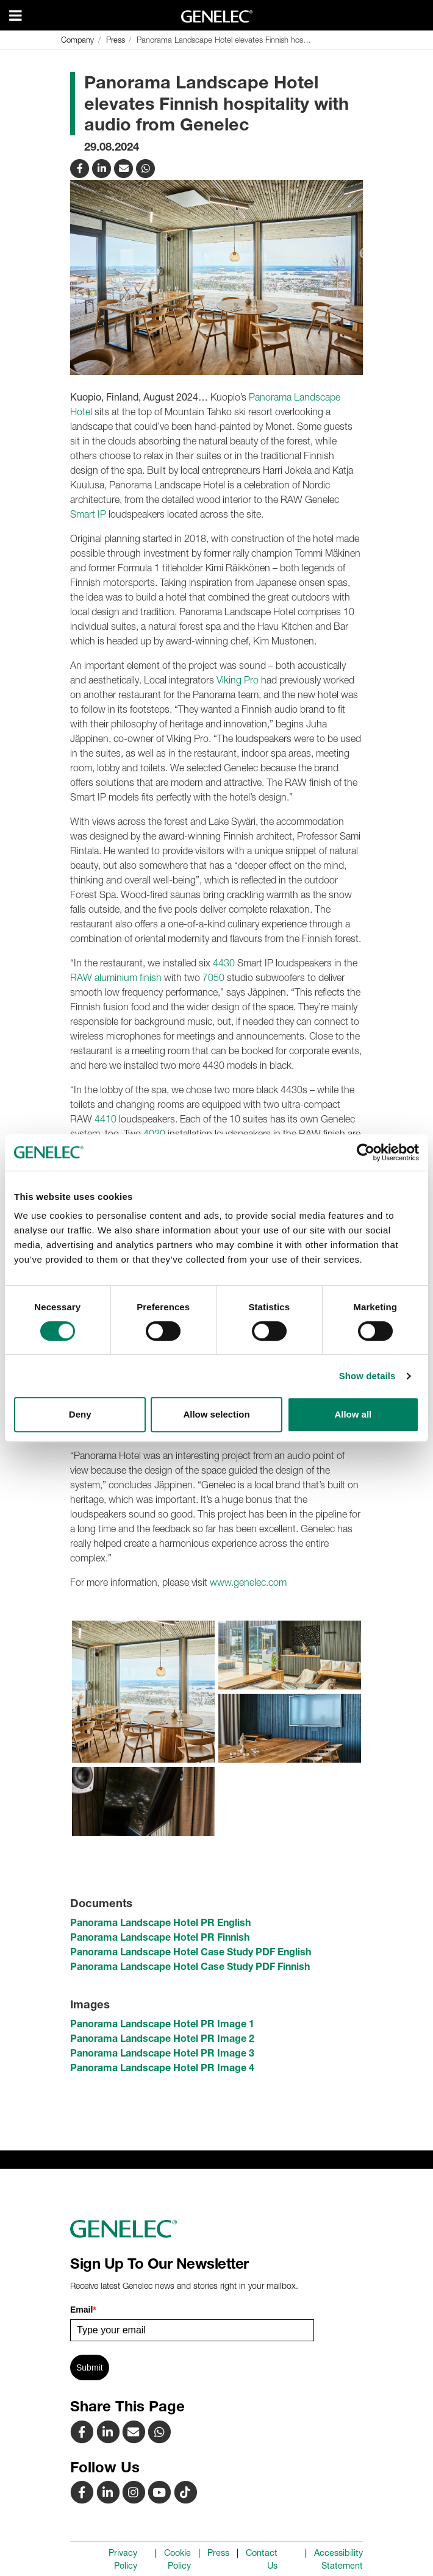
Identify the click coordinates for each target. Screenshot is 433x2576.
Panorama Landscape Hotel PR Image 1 (162, 2024)
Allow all (352, 1414)
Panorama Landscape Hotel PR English (160, 1922)
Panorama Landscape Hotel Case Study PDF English (190, 1952)
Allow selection (216, 1414)
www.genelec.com (248, 1582)
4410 (105, 1119)
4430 (224, 963)
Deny (80, 1414)
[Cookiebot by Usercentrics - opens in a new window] (365, 1152)
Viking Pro (237, 680)
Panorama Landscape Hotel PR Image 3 (162, 2053)
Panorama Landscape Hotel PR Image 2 (162, 2038)
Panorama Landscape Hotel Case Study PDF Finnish (190, 1966)
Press (218, 2552)
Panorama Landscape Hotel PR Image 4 (162, 2067)
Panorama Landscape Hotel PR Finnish (159, 1937)
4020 (154, 1133)
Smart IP (88, 514)
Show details (367, 1376)
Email (83, 2309)
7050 (213, 977)
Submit (89, 2367)
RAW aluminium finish (116, 977)
